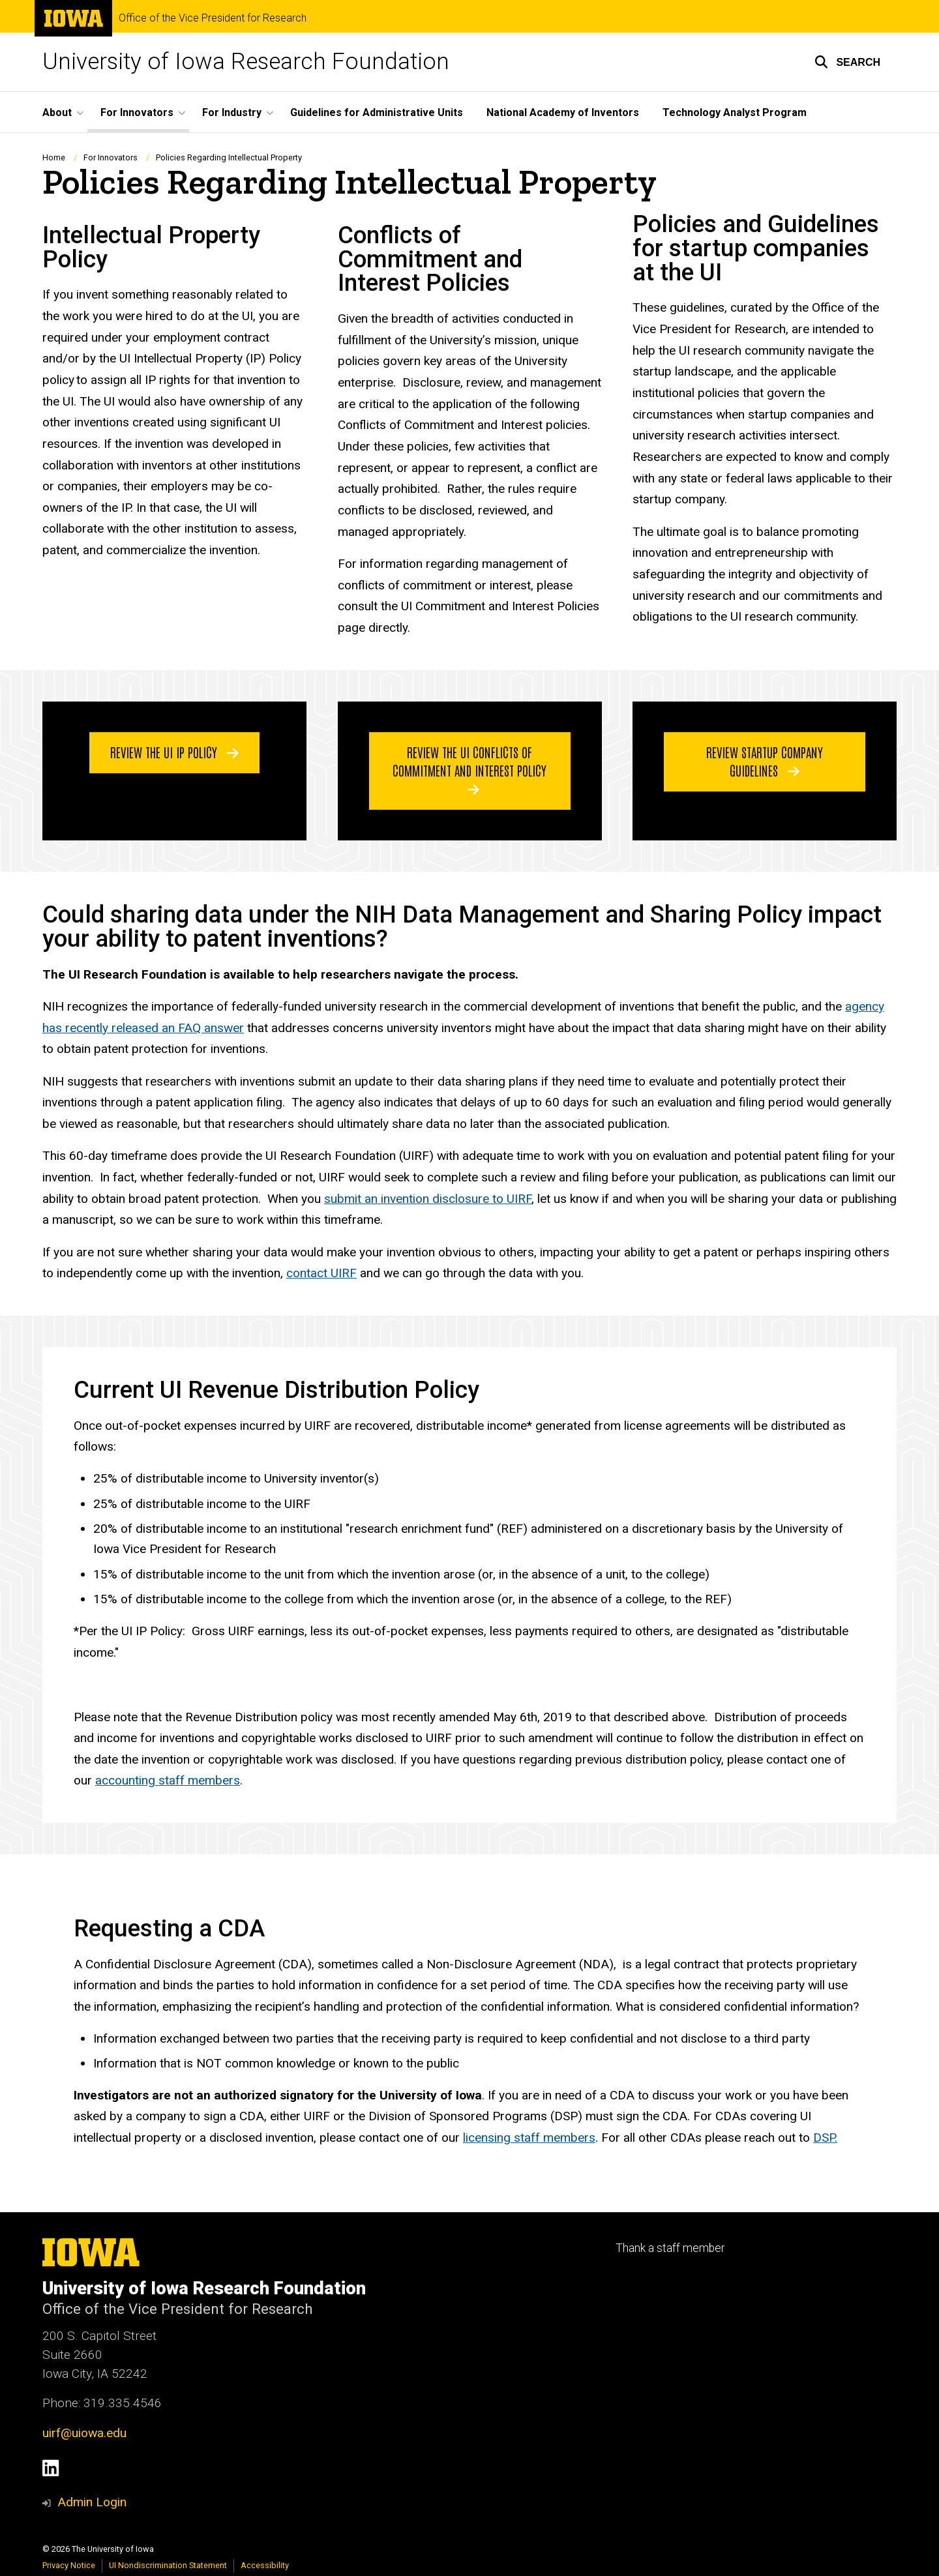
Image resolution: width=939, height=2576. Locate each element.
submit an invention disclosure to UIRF (427, 1198)
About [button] (57, 112)
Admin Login (92, 2502)
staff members (554, 2137)
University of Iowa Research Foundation (245, 61)
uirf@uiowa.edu (84, 2432)
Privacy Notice (68, 2565)
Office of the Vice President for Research (212, 18)
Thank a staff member (670, 2248)
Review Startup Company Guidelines (764, 760)
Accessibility (265, 2565)
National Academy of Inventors (562, 112)
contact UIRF (321, 1273)
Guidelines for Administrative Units (376, 112)
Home (53, 157)
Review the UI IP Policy (174, 751)
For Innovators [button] (136, 112)
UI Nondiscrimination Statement (168, 2565)
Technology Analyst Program (735, 112)
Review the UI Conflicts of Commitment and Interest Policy (469, 770)
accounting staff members (167, 1780)
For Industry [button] (231, 112)
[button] (847, 62)
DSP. (825, 2137)
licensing (488, 2137)
